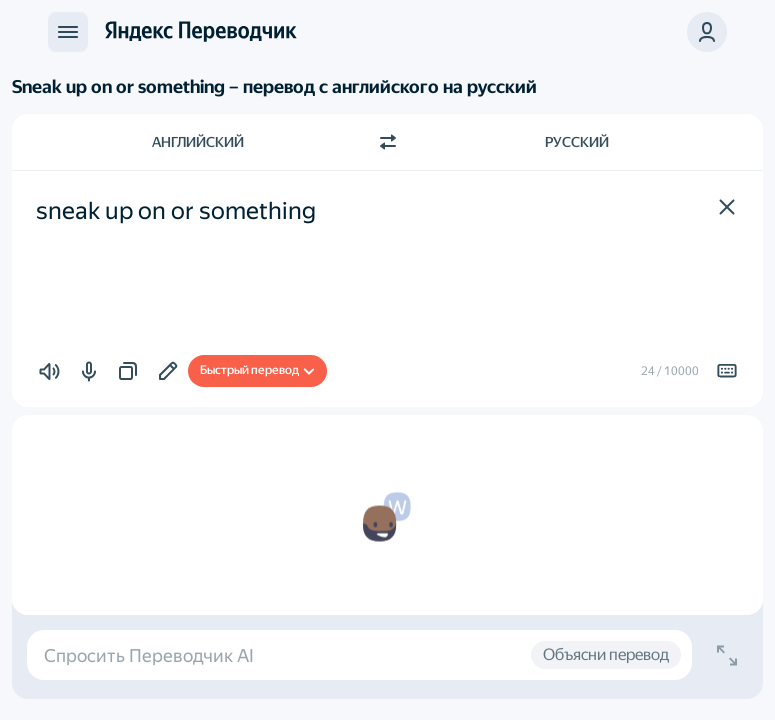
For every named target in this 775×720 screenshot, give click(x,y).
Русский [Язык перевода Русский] (577, 142)
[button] (727, 207)
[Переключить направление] (388, 142)
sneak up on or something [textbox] (176, 211)
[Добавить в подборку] (168, 371)
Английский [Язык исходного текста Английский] (198, 142)
